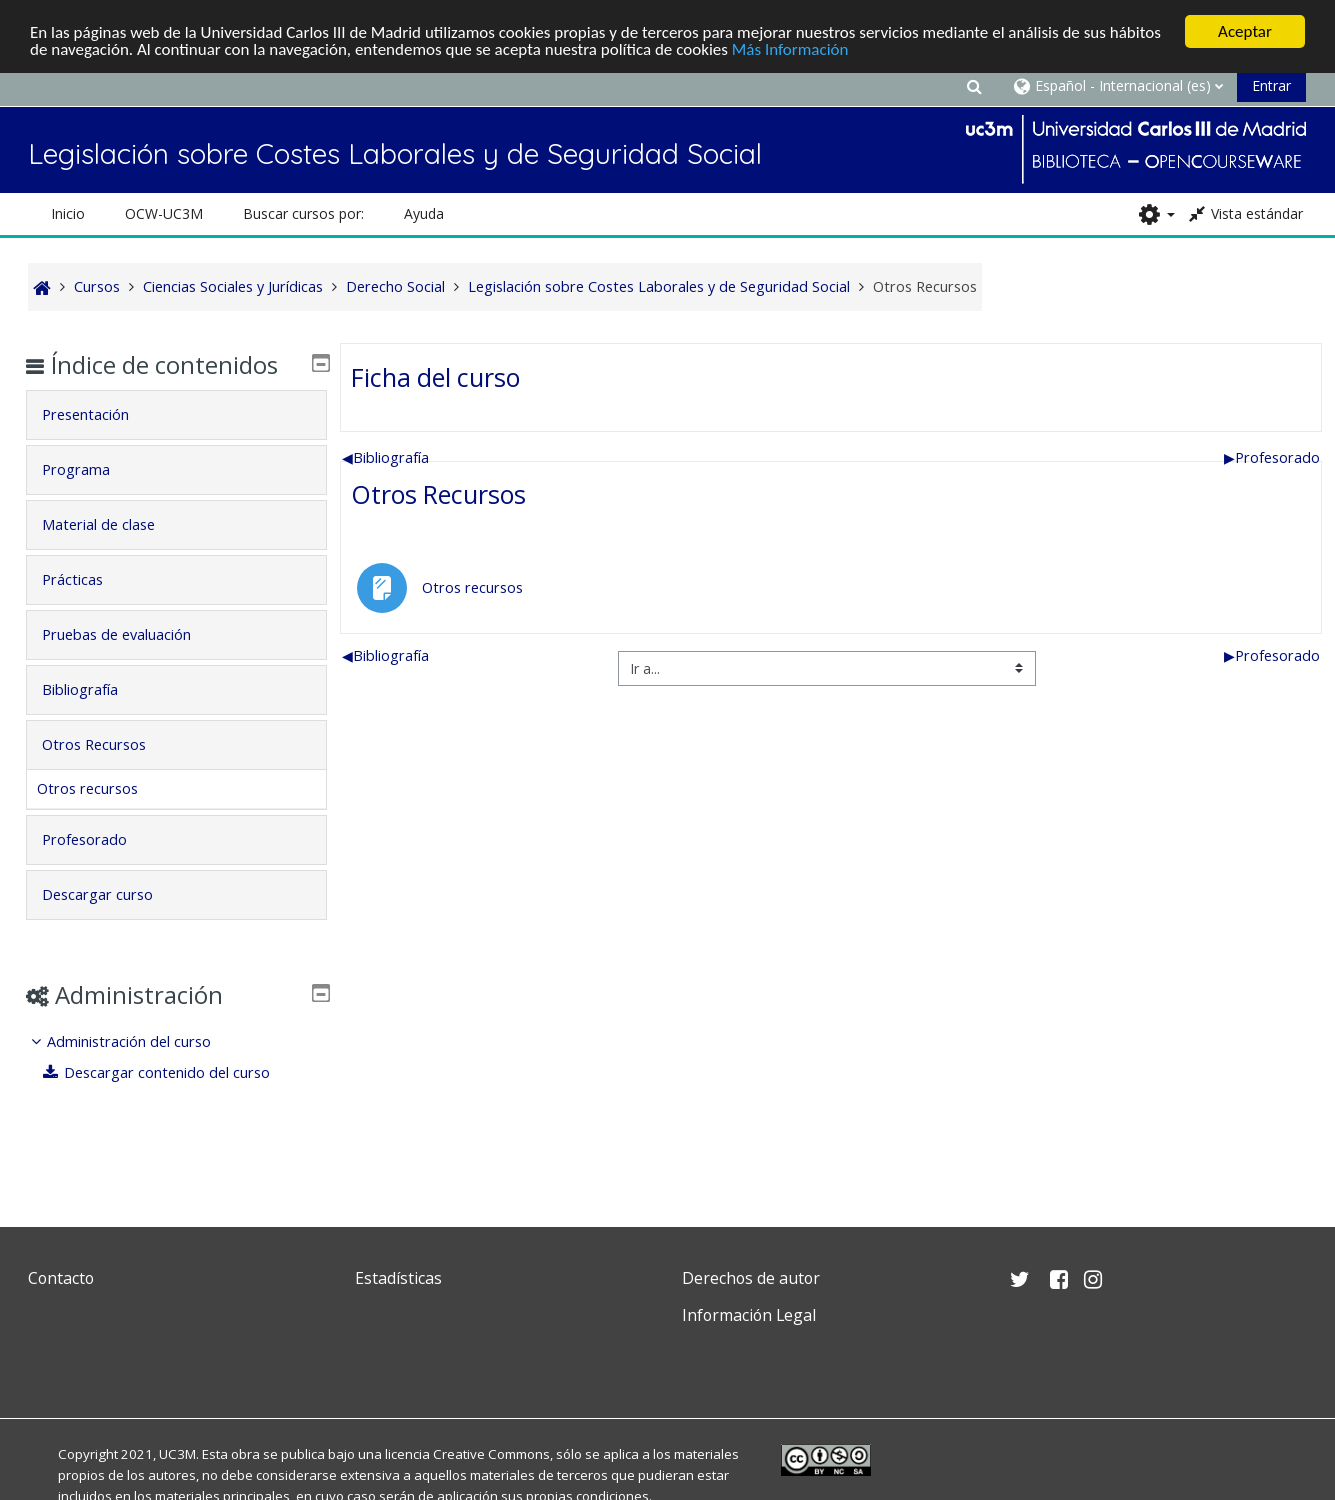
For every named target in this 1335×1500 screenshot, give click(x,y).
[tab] (177, 444)
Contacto (61, 1278)
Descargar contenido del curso (171, 1101)
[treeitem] (177, 1086)
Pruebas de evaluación (131, 663)
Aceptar (1245, 31)
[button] (975, 85)
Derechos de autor (751, 1278)
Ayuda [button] (424, 213)
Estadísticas (398, 1278)
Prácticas (87, 608)
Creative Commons (491, 1454)
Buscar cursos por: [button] (303, 213)
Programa (91, 498)
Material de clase (113, 553)
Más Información (790, 48)
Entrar (1271, 85)
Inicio (68, 213)
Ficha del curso (435, 377)
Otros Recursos (438, 494)
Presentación (100, 443)
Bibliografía (385, 457)
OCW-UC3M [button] (164, 213)
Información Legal (749, 1315)
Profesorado (1272, 457)
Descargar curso (112, 923)
